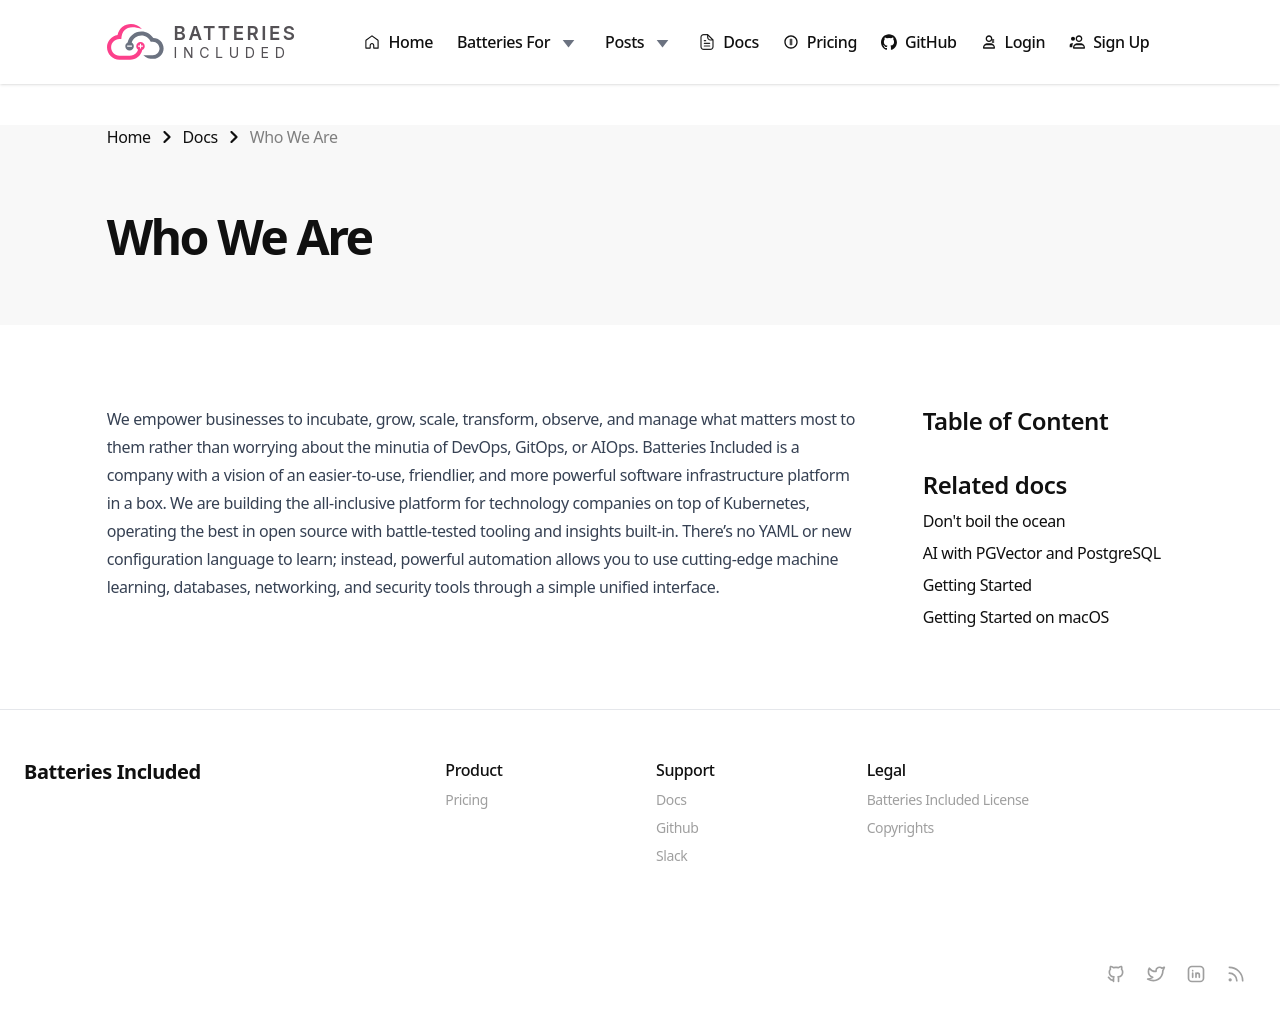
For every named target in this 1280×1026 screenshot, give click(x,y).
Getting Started (977, 585)
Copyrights (900, 827)
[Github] (1116, 974)
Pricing (466, 799)
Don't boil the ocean (994, 521)
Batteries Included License (948, 799)
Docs (200, 137)
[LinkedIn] (1196, 974)
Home (129, 137)
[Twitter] (1156, 974)
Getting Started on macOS (1016, 617)
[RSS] (1236, 974)
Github (677, 827)
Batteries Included (112, 771)
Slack (671, 855)
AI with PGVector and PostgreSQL (1042, 553)
